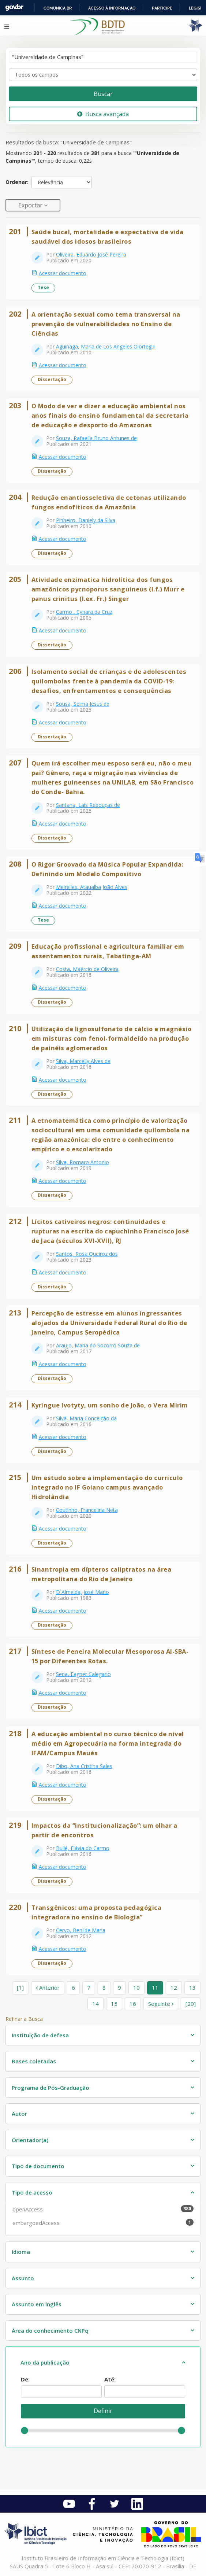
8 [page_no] (104, 1987)
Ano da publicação (45, 2362)
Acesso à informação (111, 8)
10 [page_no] (136, 1987)
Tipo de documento (38, 2166)
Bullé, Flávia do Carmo (82, 1848)
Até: (110, 2379)
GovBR (14, 7)
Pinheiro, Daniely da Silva (85, 520)
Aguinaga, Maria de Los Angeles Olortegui (106, 346)
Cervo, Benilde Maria (80, 1930)
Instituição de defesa (40, 2035)
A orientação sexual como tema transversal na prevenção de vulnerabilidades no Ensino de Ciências (105, 323)
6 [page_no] (73, 1987)
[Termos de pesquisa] (103, 57)
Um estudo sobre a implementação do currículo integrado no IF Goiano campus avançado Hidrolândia (107, 1487)
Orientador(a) (30, 2140)
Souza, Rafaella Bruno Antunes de (96, 438)
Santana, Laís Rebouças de (88, 804)
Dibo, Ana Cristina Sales (84, 1766)
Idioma (21, 2251)
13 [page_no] (192, 1987)
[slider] (24, 2430)
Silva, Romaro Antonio (82, 1162)
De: (25, 2379)
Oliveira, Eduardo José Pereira (91, 254)
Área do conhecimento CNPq (50, 2330)
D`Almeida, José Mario (82, 1591)
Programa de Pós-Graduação (50, 2087)
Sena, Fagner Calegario (83, 1674)
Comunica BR (58, 8)
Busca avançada (103, 114)
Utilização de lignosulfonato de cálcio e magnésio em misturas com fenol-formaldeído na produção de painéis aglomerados (111, 1038)
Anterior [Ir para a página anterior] (48, 1987)
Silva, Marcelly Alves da (83, 1061)
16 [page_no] (133, 2003)
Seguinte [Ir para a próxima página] (160, 2003)
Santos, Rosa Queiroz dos (87, 1253)
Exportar (31, 205)
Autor (19, 2113)
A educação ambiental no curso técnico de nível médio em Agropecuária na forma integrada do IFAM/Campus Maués (107, 1743)
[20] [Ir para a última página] (191, 2003)
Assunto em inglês (36, 2304)
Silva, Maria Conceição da (86, 1418)
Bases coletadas (34, 2061)
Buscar (103, 94)
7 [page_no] (88, 1987)
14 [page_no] (95, 2003)
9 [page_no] (119, 1987)
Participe (162, 8)
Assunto (23, 2278)
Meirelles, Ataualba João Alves (91, 886)
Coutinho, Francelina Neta (87, 1509)
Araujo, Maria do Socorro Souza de (98, 1345)
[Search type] (103, 75)
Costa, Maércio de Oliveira (87, 969)
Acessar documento (62, 273)
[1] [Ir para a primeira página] (20, 1987)
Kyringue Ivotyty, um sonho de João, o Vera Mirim (109, 1405)
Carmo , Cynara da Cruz (84, 611)
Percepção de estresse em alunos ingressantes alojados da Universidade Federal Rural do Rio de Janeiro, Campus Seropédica (109, 1322)
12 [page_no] (174, 1987)
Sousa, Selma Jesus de (82, 703)
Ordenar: (17, 181)
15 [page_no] (114, 2003)
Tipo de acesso (32, 2192)
